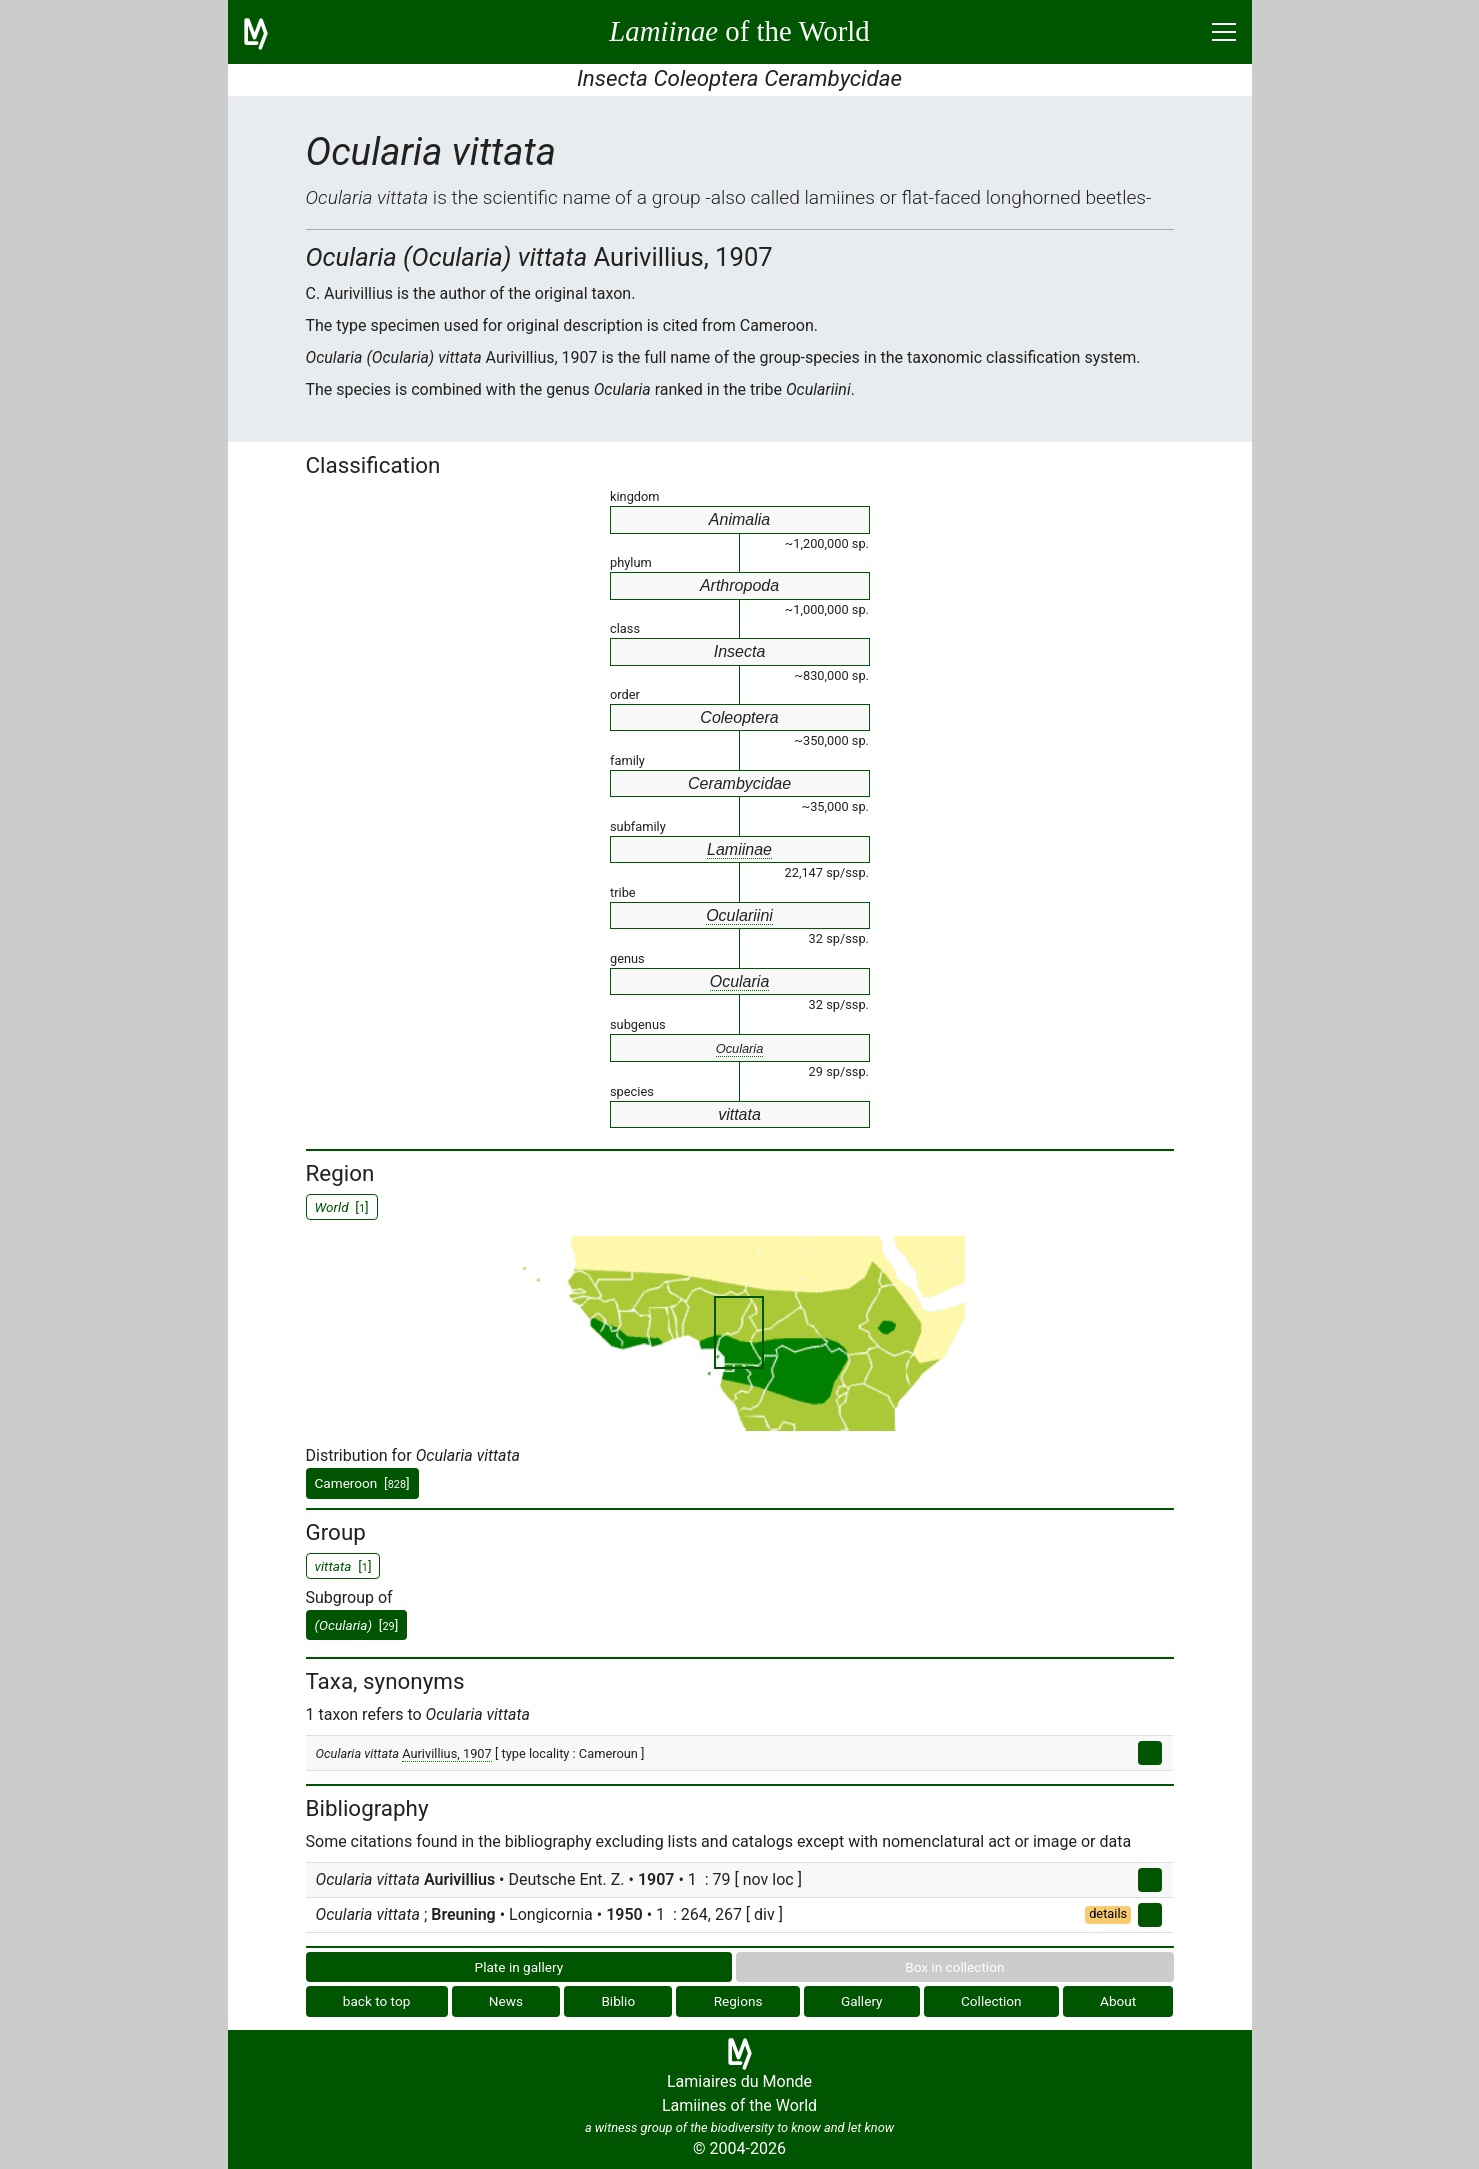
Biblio (618, 2001)
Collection (991, 2001)
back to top (377, 2001)
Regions (738, 2001)
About (1118, 2001)
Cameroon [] (362, 1483)
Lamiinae (739, 849)
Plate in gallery (519, 1967)
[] (357, 1625)
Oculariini (739, 915)
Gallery (862, 2001)
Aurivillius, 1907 (447, 1753)
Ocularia (740, 981)
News (506, 2001)
